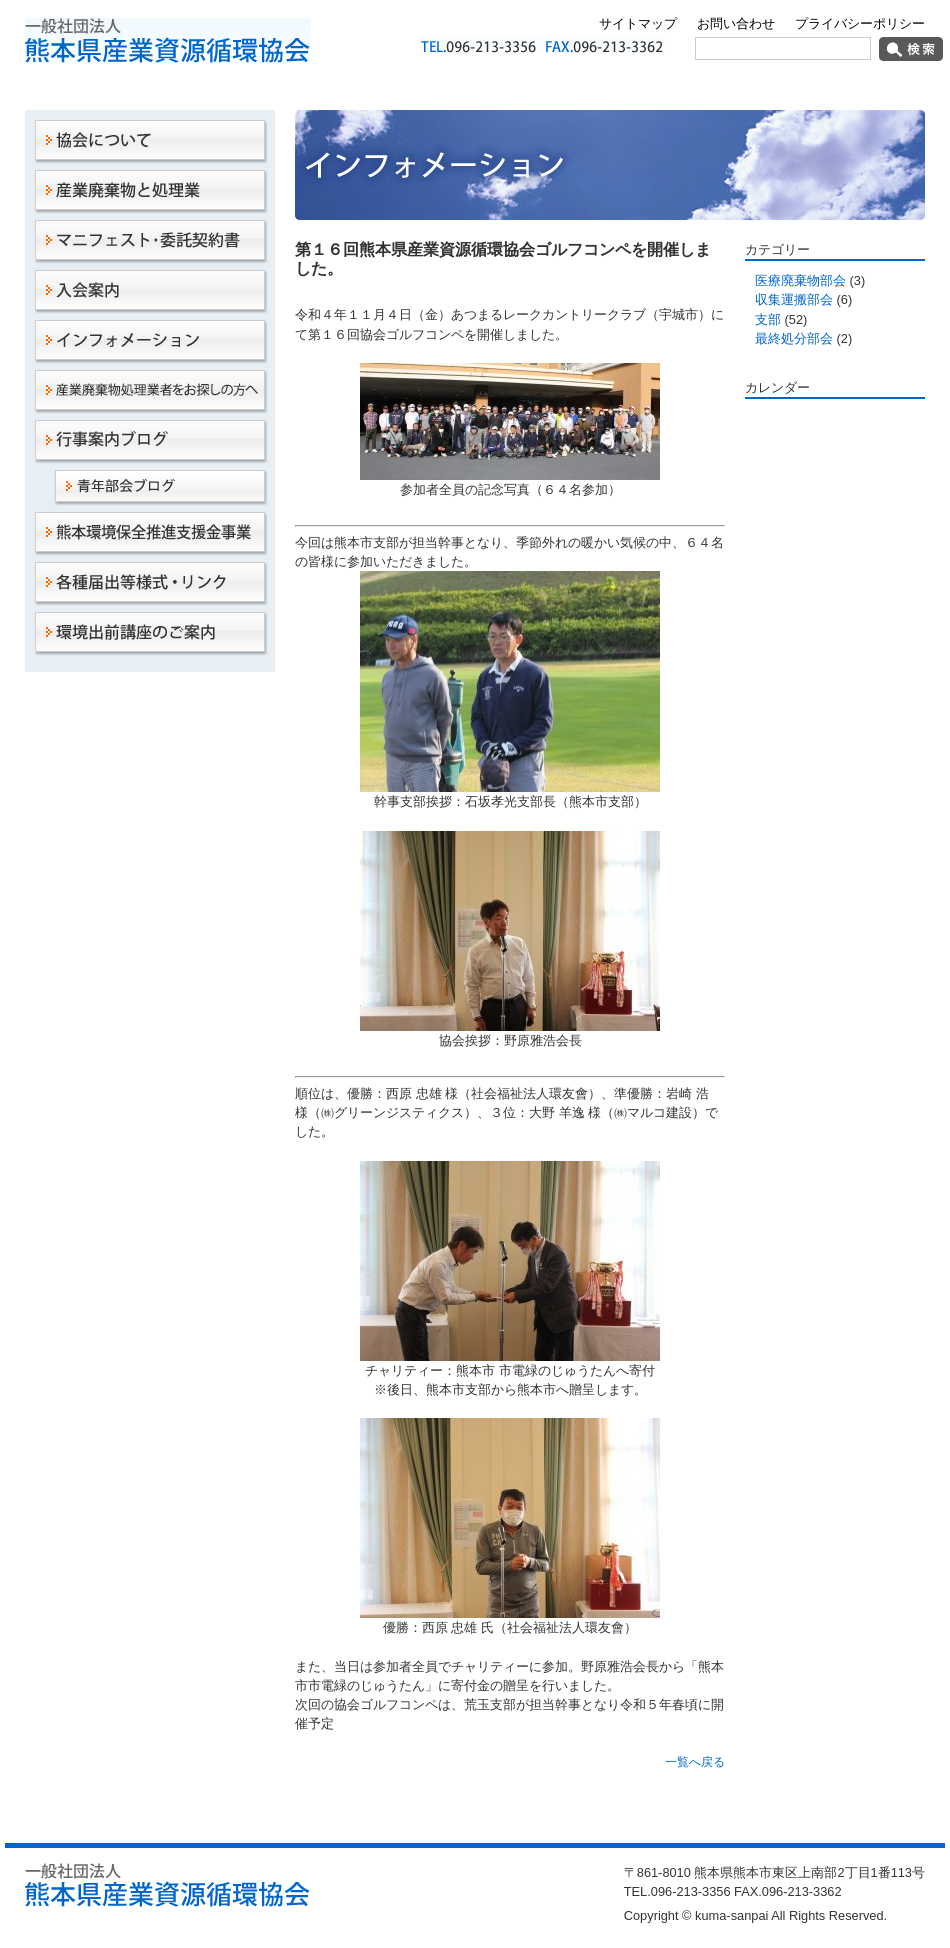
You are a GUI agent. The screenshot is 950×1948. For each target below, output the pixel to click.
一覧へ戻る (695, 1762)
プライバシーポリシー (860, 23)
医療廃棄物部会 (800, 280)
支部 (768, 319)
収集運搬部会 (794, 299)
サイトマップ (638, 23)
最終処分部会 (794, 338)
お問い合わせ (736, 23)
